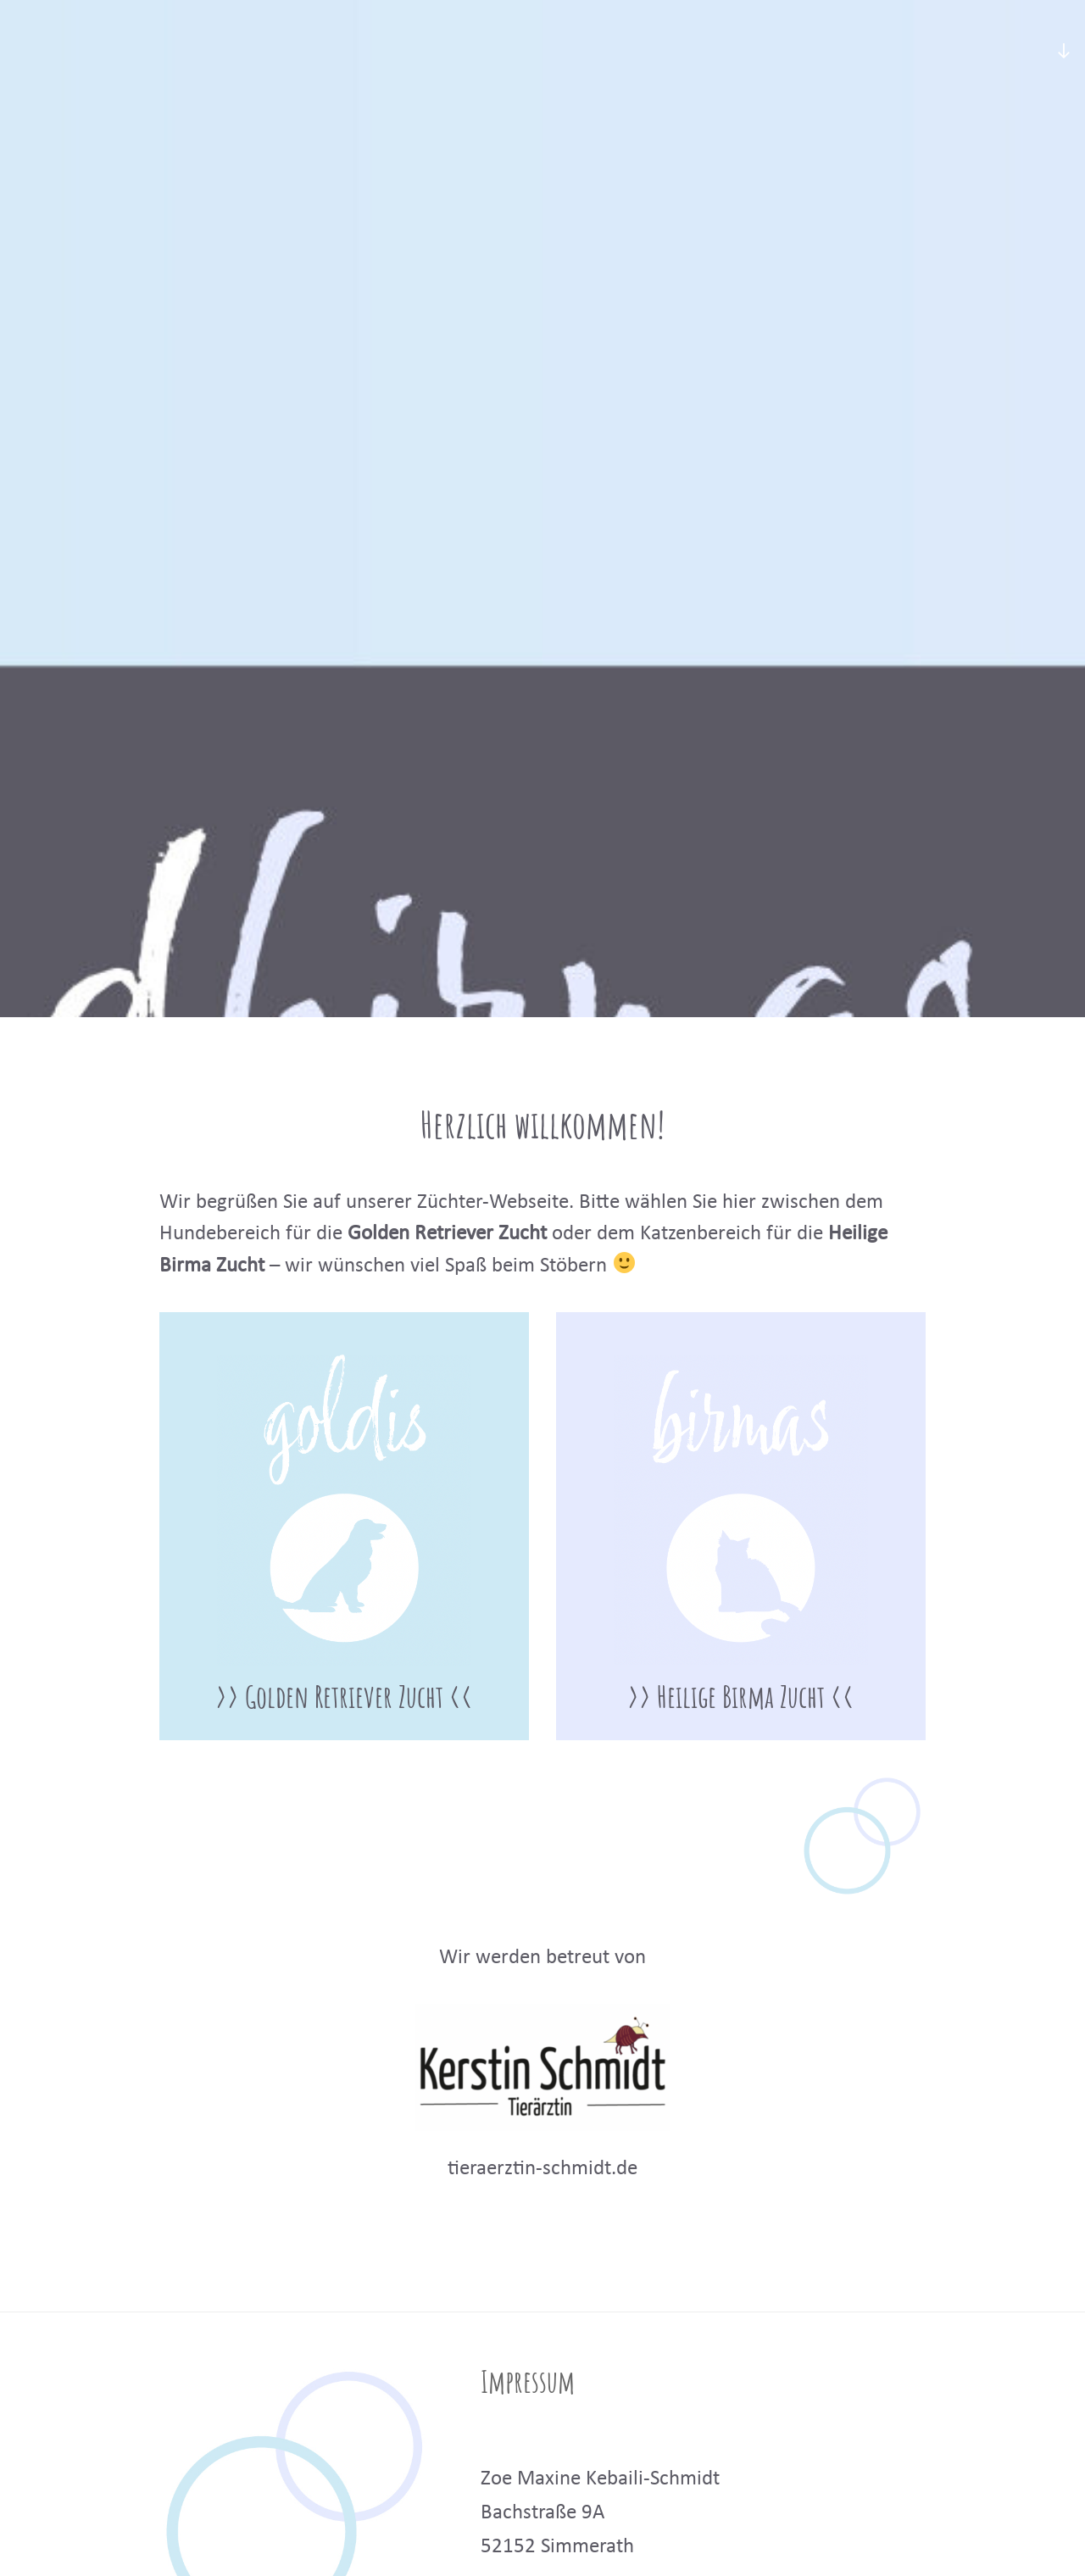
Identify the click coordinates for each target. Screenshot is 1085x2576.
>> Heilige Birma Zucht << (740, 1696)
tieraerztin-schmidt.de (542, 2167)
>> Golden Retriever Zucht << (344, 1696)
